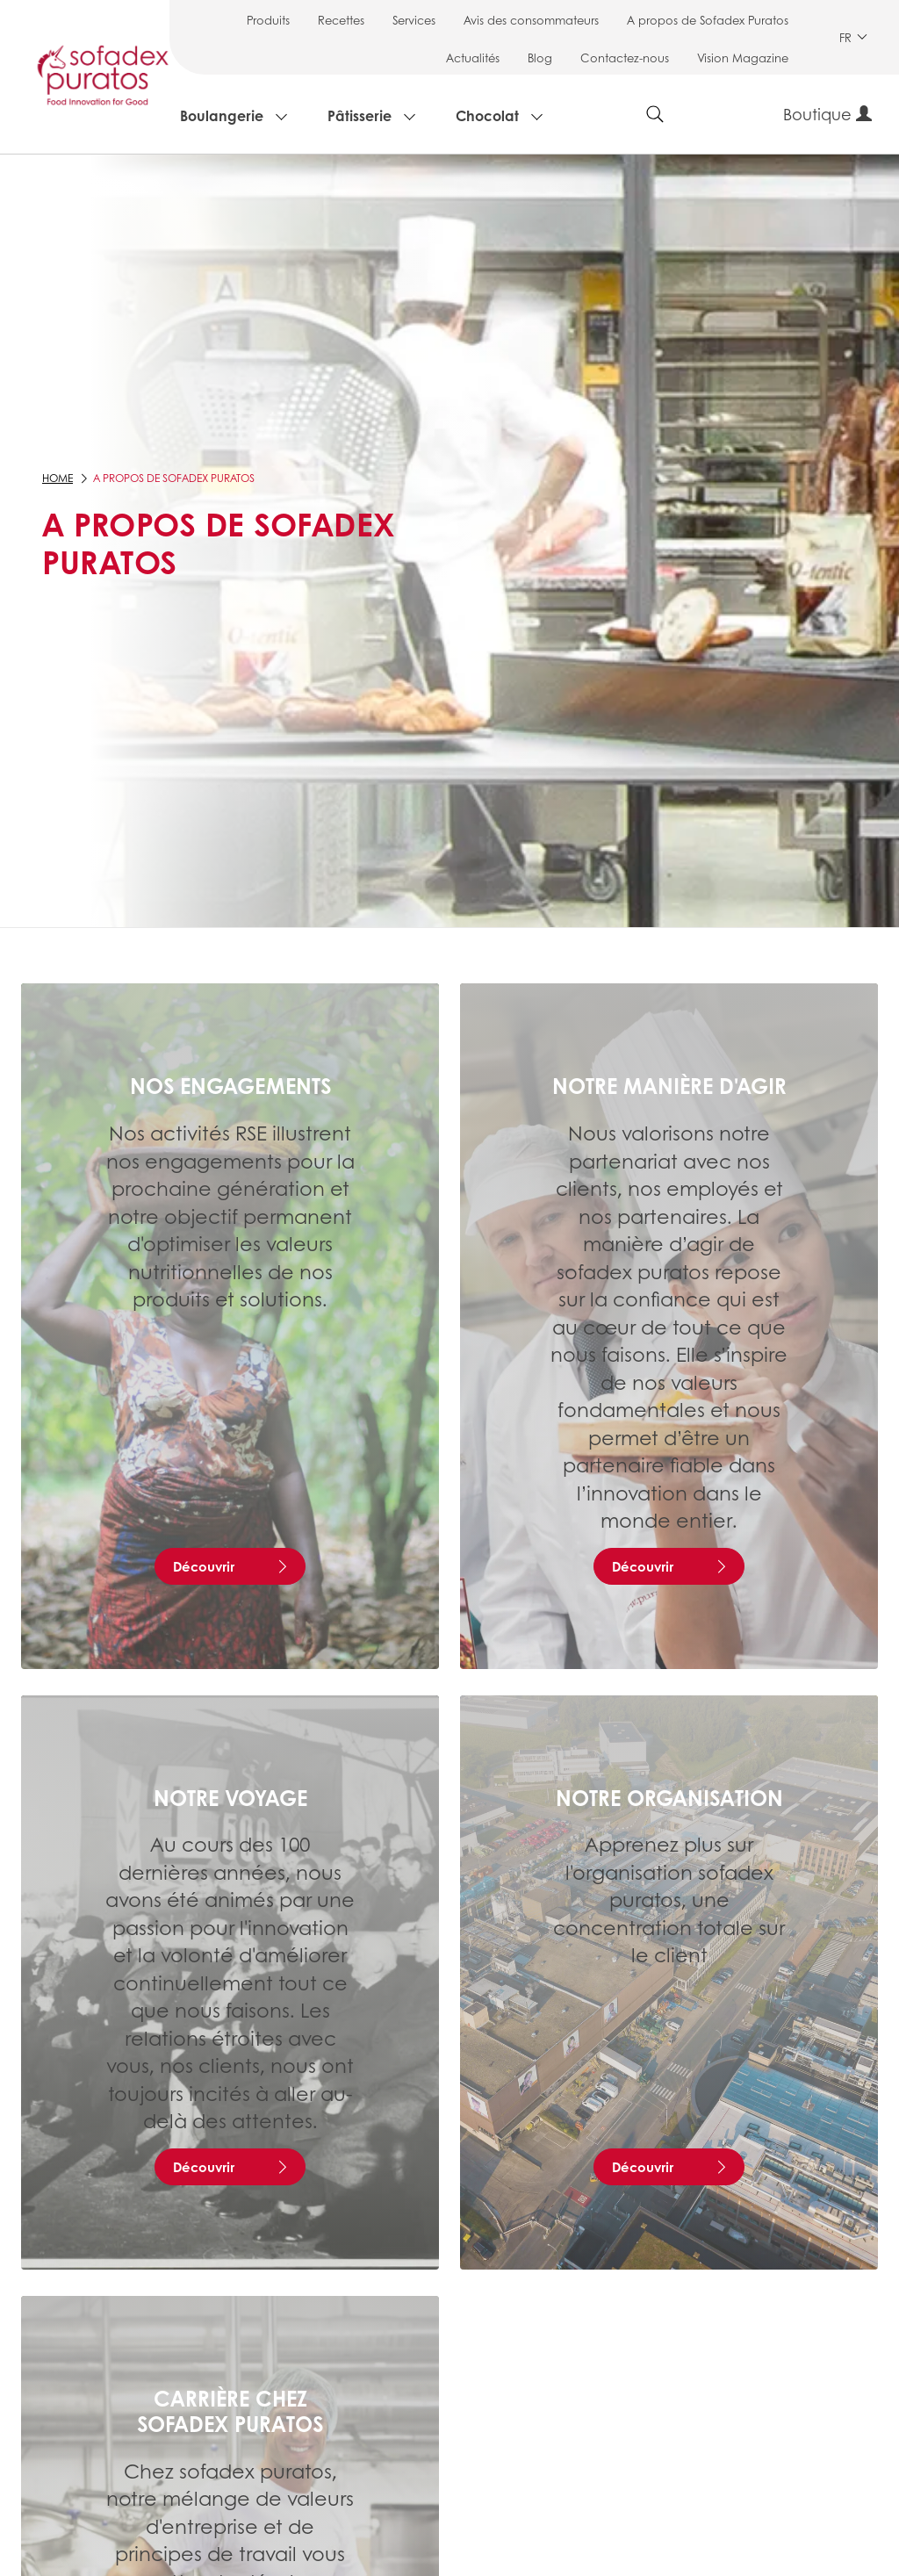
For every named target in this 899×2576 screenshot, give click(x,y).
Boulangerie (221, 115)
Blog (540, 57)
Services (413, 19)
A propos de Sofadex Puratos (707, 19)
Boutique (827, 114)
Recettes (341, 19)
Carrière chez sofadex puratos (230, 2410)
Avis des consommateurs (531, 19)
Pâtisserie (359, 115)
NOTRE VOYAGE (230, 1797)
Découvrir (203, 1566)
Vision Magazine (742, 57)
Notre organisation (669, 1797)
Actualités (473, 57)
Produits (268, 19)
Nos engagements (230, 1085)
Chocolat (487, 115)
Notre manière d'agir (669, 1085)
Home (57, 478)
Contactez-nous (624, 57)
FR (853, 37)
